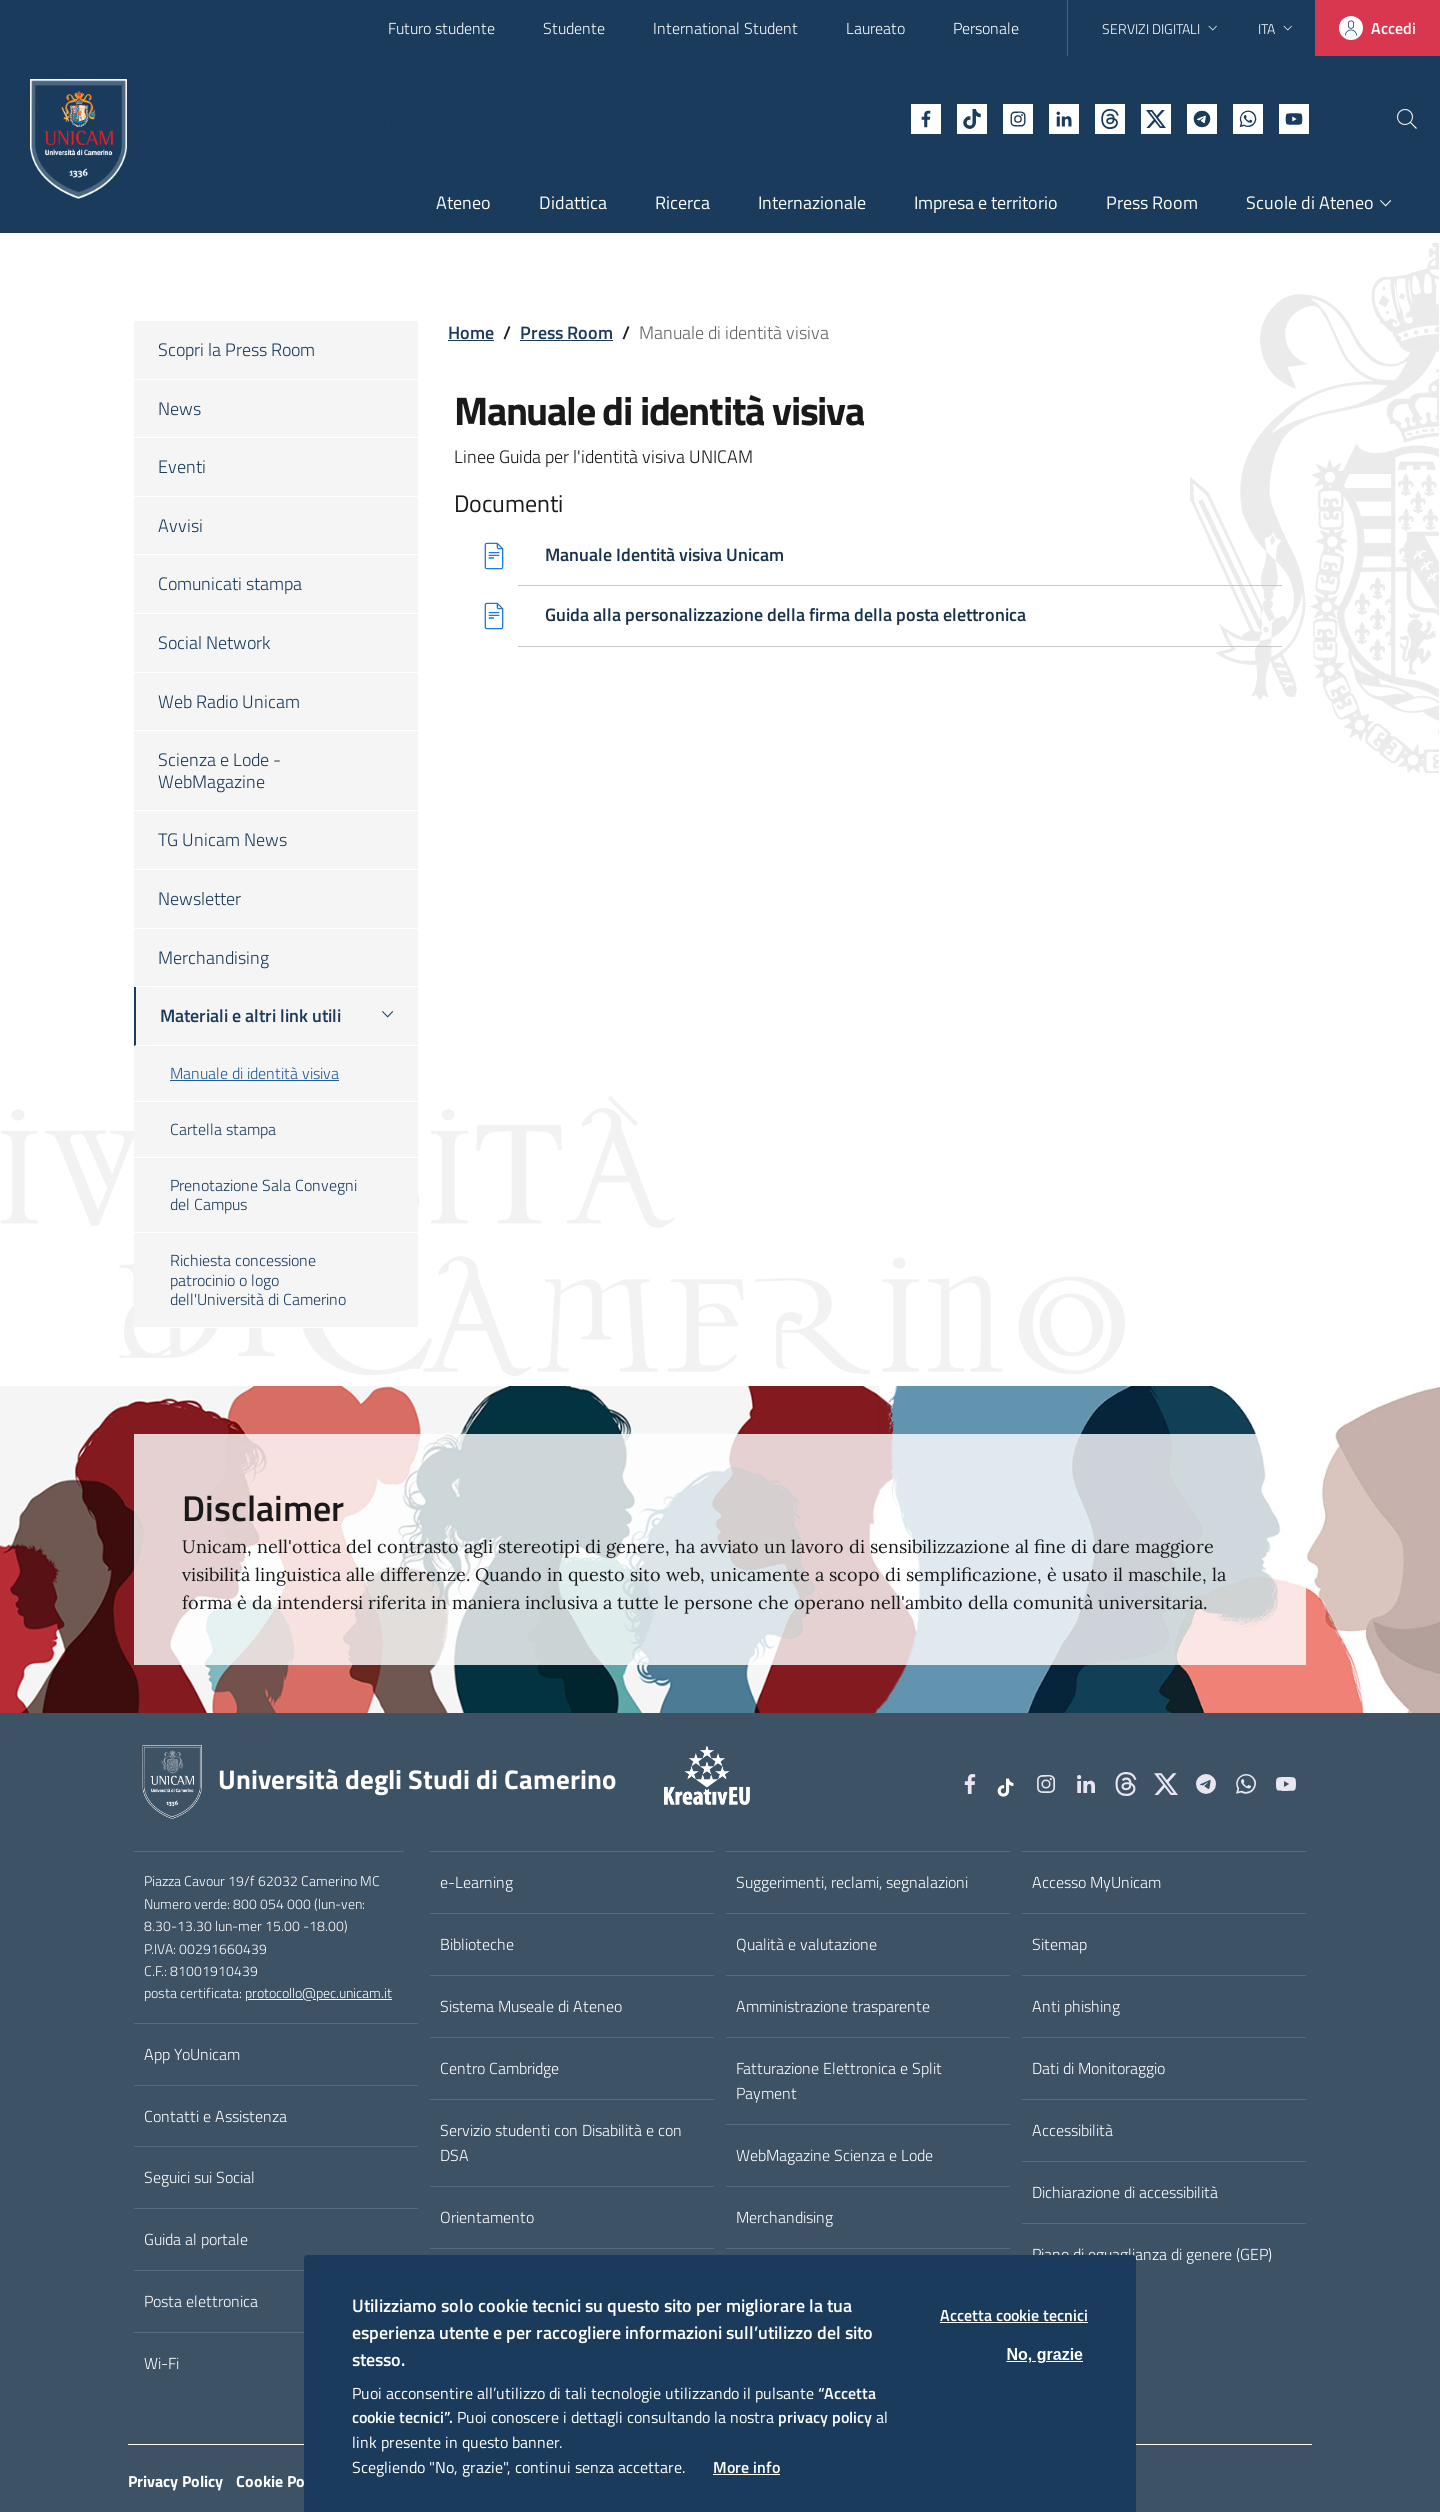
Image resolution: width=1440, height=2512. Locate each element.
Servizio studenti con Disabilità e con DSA (561, 2142)
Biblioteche (477, 1944)
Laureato (875, 28)
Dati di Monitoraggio (1098, 2068)
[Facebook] (881, 117)
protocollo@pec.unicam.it (318, 1993)
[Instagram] (973, 117)
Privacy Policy (175, 2481)
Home (471, 332)
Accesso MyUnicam (1096, 1882)
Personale (986, 28)
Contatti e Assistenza (215, 2116)
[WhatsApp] (1203, 117)
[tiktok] (927, 117)
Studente (574, 28)
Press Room (566, 332)
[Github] (1065, 117)
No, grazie (1045, 2354)
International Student (725, 28)
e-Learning (476, 1882)
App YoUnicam (192, 2054)
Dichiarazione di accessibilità (1125, 2192)
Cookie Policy (282, 2481)
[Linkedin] (1019, 117)
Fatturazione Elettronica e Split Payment (839, 2080)
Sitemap (1059, 1944)
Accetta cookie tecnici (1014, 2315)
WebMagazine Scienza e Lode (834, 2155)
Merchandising (784, 2217)
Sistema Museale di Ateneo (531, 2006)
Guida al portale (196, 2239)
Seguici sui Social (199, 2177)
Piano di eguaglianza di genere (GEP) (1152, 2254)
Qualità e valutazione (806, 1944)
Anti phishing (1076, 2006)
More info (746, 2467)
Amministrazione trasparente (833, 2006)
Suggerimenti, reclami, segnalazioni (852, 1882)
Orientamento (487, 2217)
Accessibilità (1072, 2130)
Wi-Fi (161, 2363)
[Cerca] (1392, 119)
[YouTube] (1249, 117)
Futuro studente (441, 28)
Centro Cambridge (499, 2068)
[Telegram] (1157, 117)
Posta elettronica (201, 2301)
